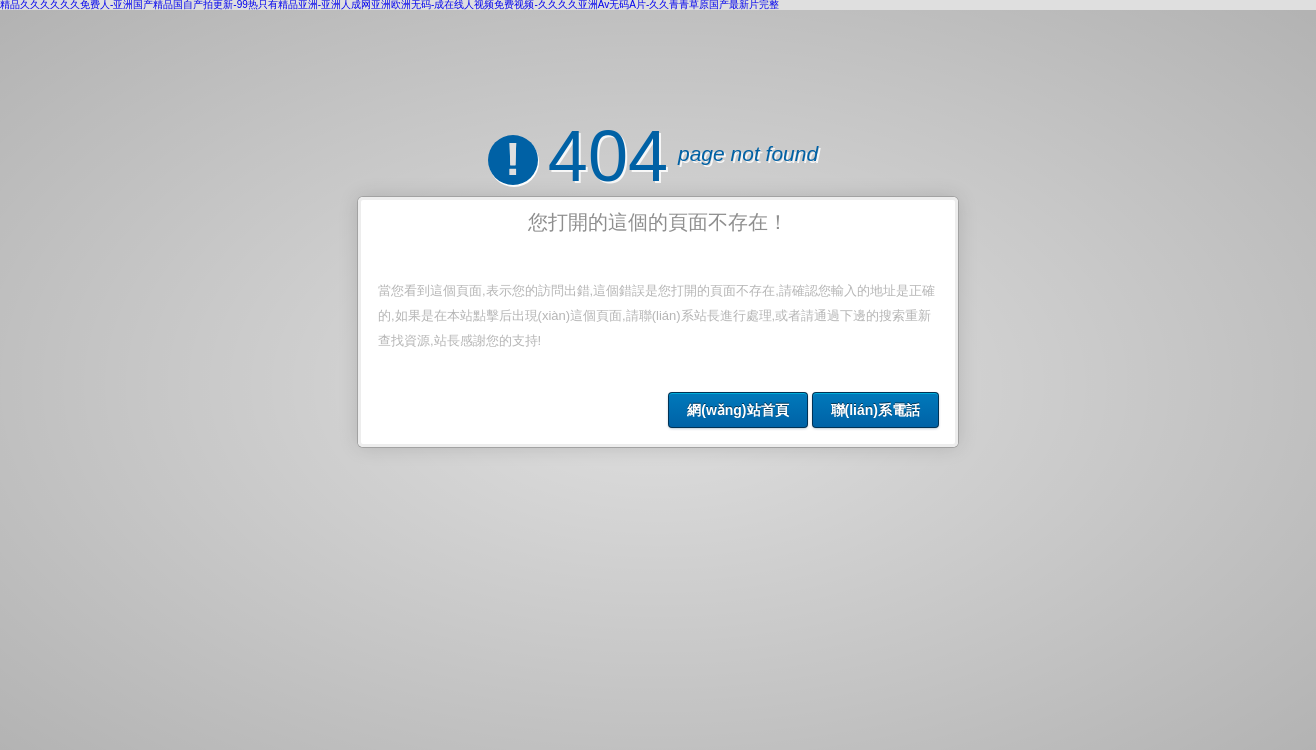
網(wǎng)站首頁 (737, 410)
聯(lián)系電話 (875, 410)
